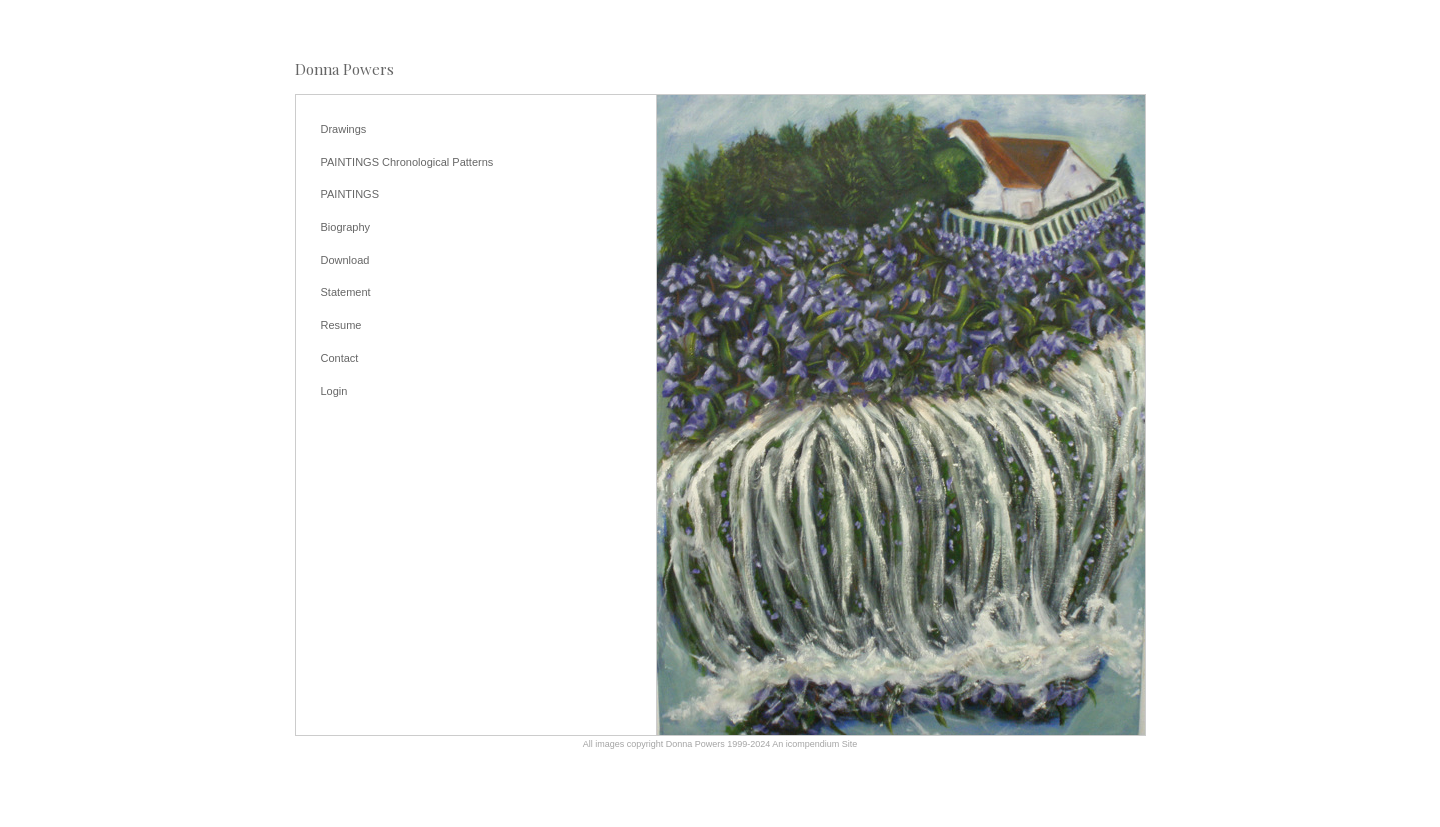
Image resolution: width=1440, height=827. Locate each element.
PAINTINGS (350, 194)
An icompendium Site (814, 744)
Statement (346, 292)
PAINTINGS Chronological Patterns (407, 162)
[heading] (344, 69)
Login (334, 391)
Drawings (344, 129)
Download (345, 260)
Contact (340, 358)
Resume (341, 325)
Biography (346, 227)
